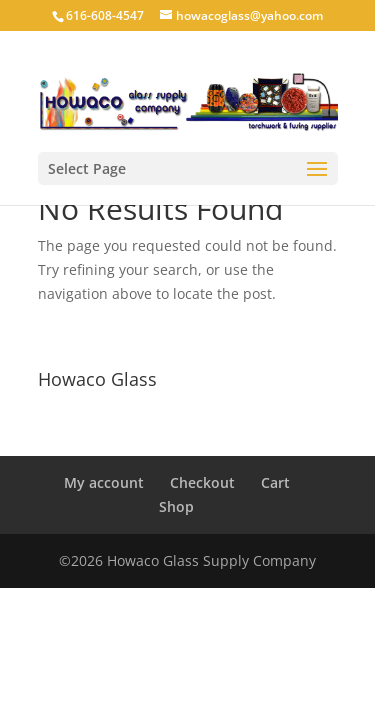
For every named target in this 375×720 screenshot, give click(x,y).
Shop (176, 506)
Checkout (202, 482)
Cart (275, 482)
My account (104, 482)
